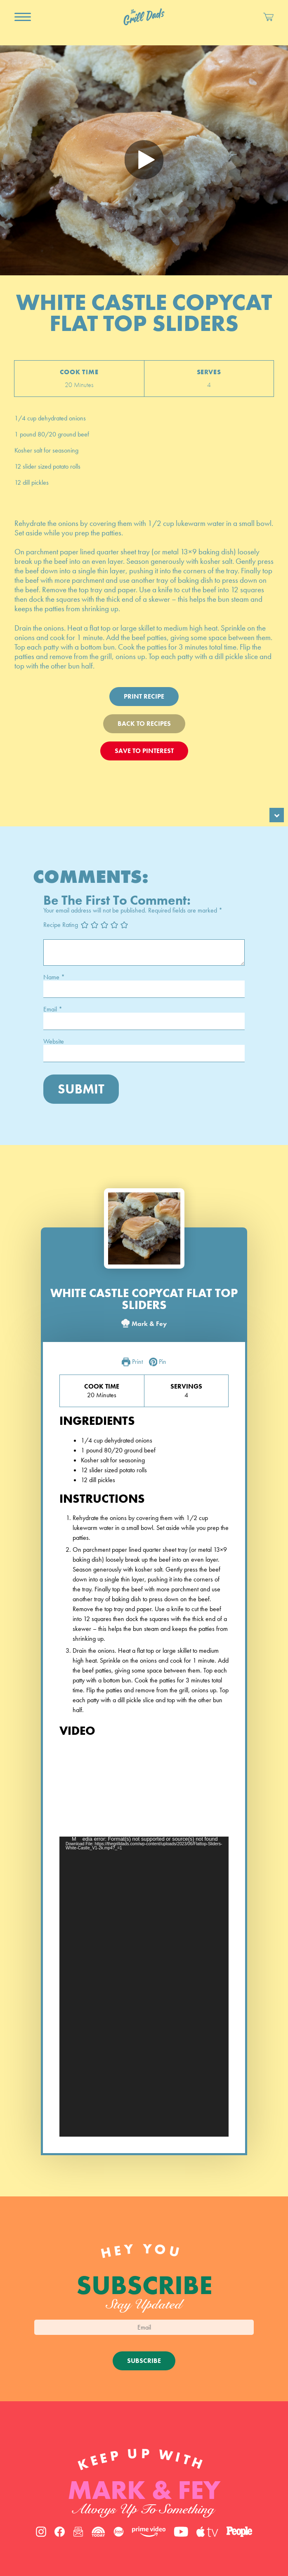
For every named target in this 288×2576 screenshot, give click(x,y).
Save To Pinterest (144, 750)
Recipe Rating (60, 924)
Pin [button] (158, 1362)
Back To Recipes (144, 723)
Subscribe (144, 2360)
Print (132, 1362)
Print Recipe (144, 696)
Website (53, 1041)
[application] (144, 1987)
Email (52, 1009)
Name (54, 977)
